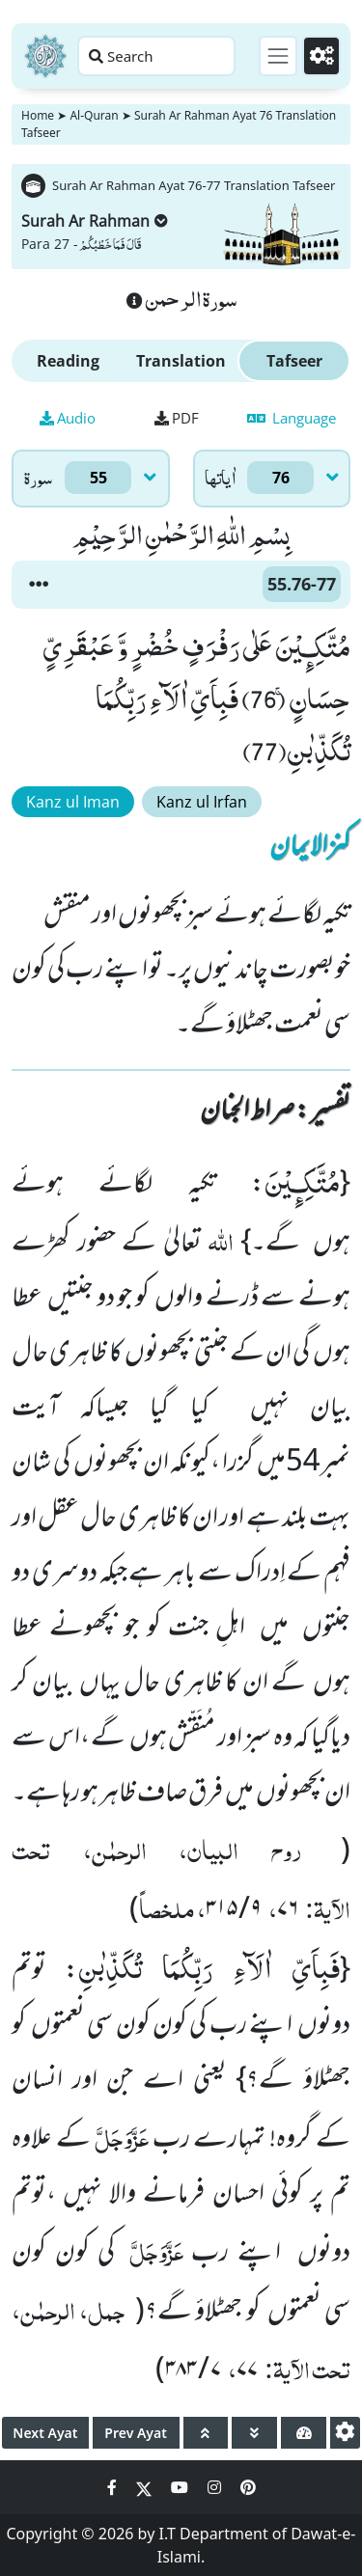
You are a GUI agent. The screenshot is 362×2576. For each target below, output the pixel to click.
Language (291, 417)
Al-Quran (94, 115)
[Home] (45, 56)
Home (37, 115)
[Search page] (156, 56)
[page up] (206, 2433)
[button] (38, 584)
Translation (181, 360)
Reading (68, 360)
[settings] (345, 2433)
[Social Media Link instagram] (216, 2487)
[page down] (254, 2433)
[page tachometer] (303, 2433)
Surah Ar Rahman (94, 221)
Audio (68, 417)
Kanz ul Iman (73, 801)
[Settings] (321, 56)
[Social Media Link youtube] (181, 2487)
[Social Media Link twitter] (145, 2487)
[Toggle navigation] (278, 56)
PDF (176, 417)
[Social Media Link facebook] (114, 2487)
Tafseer (294, 360)
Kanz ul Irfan (201, 801)
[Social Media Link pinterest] (248, 2487)
